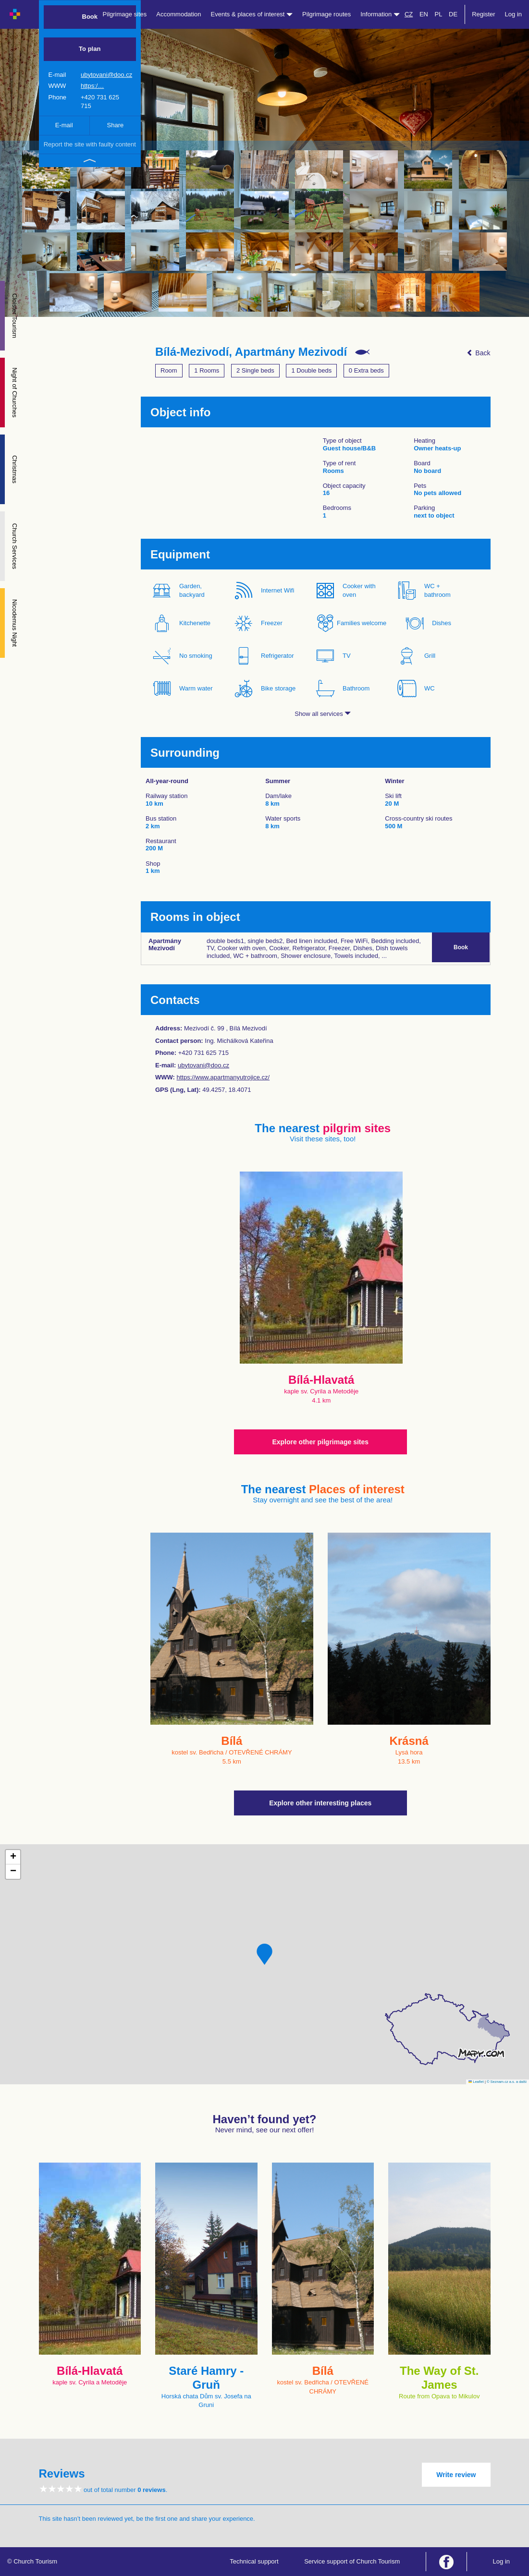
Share (115, 125)
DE (453, 14)
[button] (264, 1954)
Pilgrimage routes (326, 14)
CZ (409, 14)
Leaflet (476, 2082)
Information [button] (380, 14)
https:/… (92, 85)
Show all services (323, 713)
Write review (456, 2475)
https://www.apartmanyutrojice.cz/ (223, 1077)
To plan (89, 48)
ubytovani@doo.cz (106, 74)
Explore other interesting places (320, 1803)
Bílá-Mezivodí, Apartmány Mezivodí (251, 352)
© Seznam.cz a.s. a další (507, 2082)
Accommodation (178, 14)
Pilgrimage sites (125, 14)
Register (483, 14)
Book (90, 16)
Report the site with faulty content (90, 144)
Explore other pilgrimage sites (320, 1442)
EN (423, 14)
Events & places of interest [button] (252, 14)
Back (478, 353)
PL (439, 14)
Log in (513, 14)
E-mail (64, 125)
